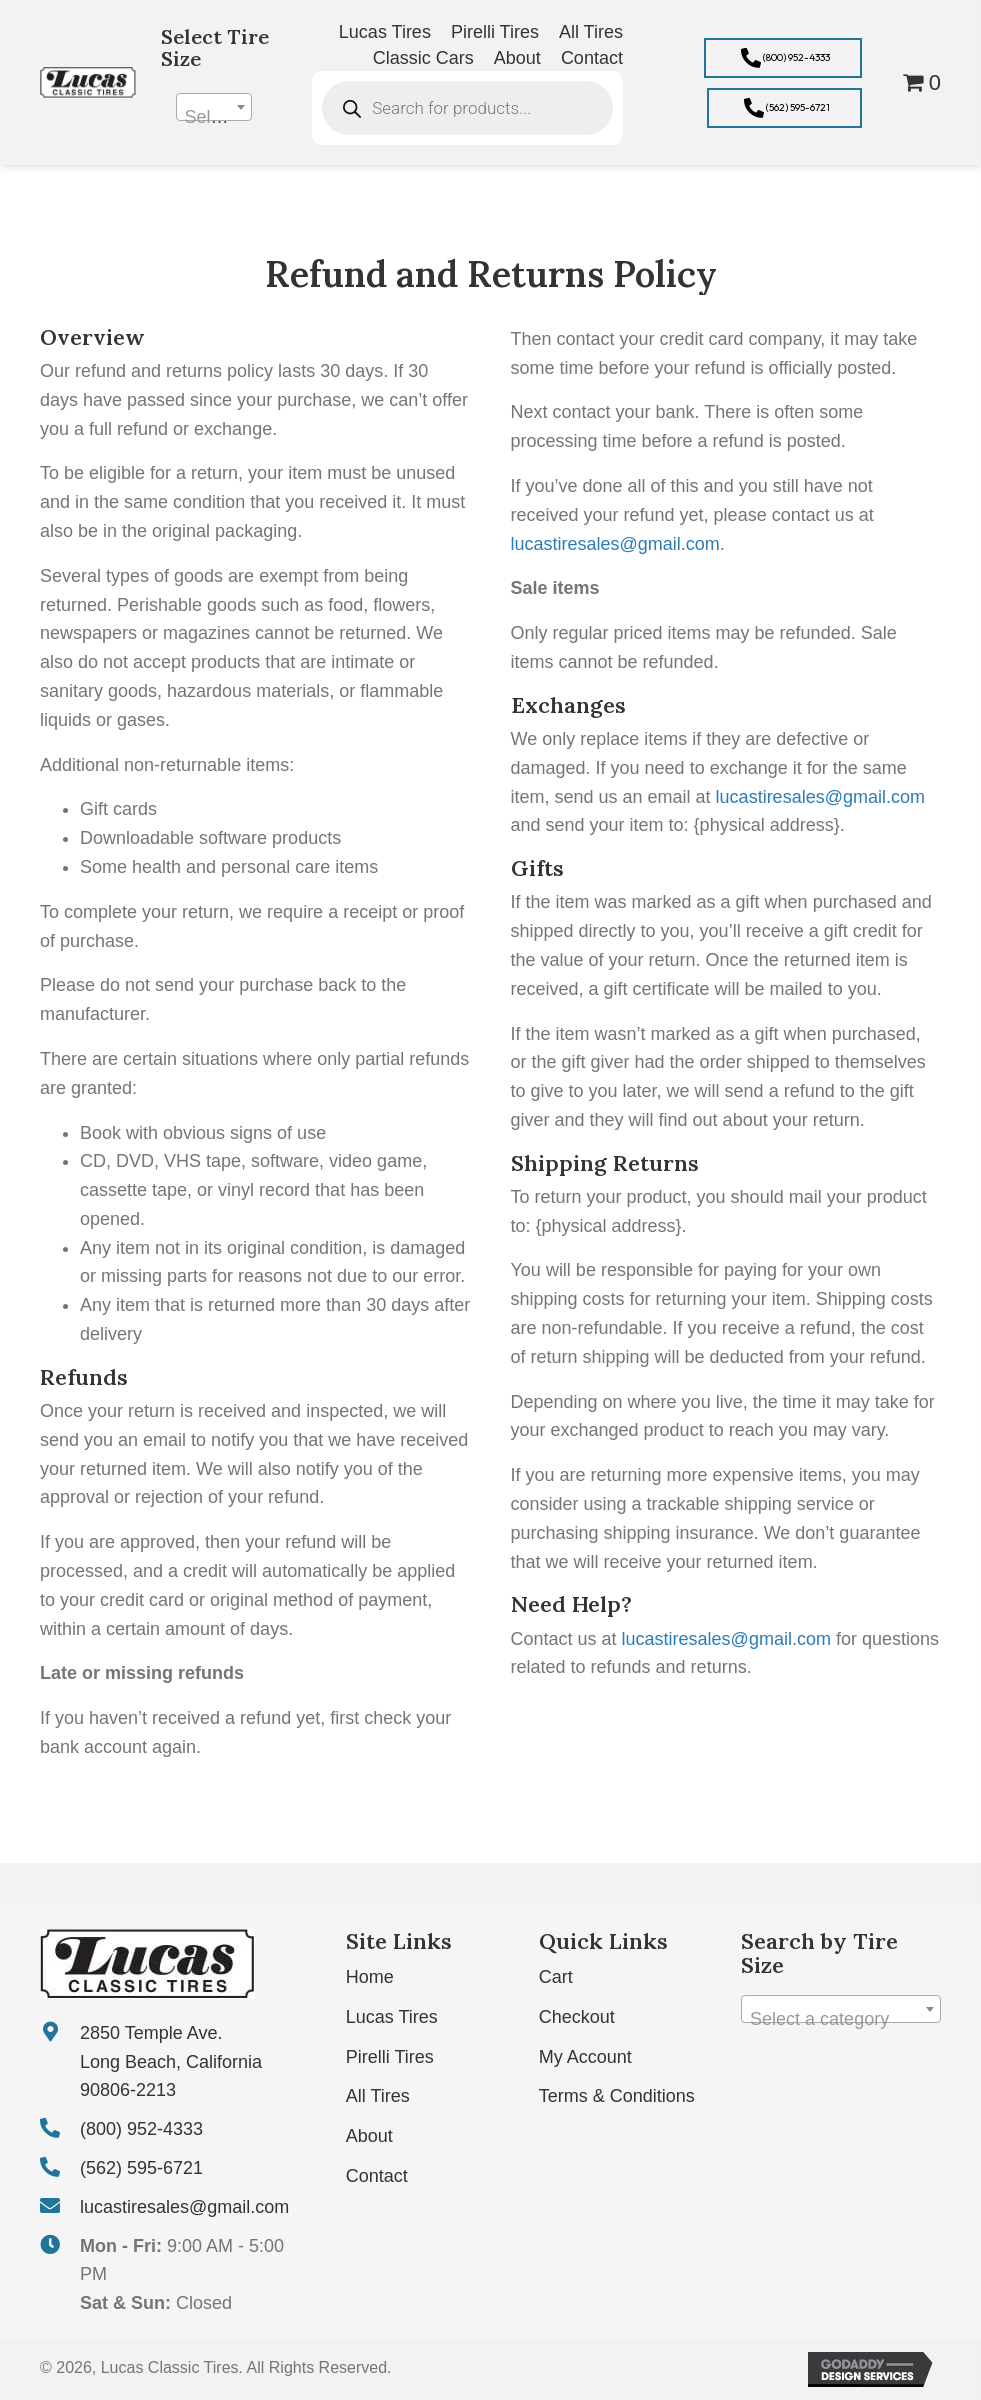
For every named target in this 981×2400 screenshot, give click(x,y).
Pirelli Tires (390, 2057)
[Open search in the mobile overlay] (467, 108)
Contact (377, 2176)
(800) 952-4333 (141, 2129)
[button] (783, 58)
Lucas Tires (392, 2017)
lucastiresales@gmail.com (615, 544)
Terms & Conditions (617, 2096)
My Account (585, 2057)
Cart (556, 1977)
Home (370, 1977)
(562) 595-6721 (141, 2168)
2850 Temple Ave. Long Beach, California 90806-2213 (171, 2062)
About (369, 2136)
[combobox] (214, 107)
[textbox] (214, 117)
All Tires (378, 2096)
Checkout (577, 2017)
